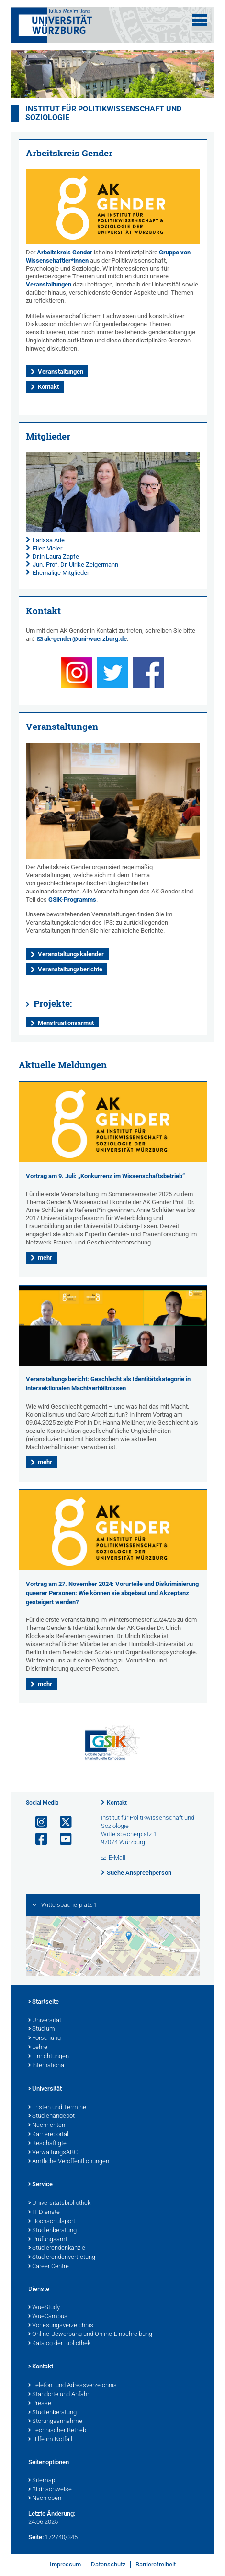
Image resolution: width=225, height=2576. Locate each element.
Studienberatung (52, 2230)
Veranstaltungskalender (71, 954)
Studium (41, 2029)
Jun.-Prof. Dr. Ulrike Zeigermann (75, 564)
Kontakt (48, 386)
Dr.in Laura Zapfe (56, 556)
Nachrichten (46, 2125)
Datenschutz (108, 2564)
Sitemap (41, 2481)
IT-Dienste (44, 2212)
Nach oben (44, 2498)
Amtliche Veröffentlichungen (68, 2162)
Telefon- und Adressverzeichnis (72, 2385)
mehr (45, 1257)
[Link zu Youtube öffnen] (61, 1839)
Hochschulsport (51, 2221)
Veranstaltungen (49, 284)
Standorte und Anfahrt (59, 2394)
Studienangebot (51, 2116)
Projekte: (53, 1003)
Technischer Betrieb (57, 2430)
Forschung (44, 2038)
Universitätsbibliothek (59, 2203)
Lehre (37, 2047)
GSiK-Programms (72, 899)
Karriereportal (48, 2134)
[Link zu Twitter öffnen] (61, 1822)
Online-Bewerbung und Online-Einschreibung (90, 2334)
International (47, 2065)
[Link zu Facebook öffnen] (37, 1839)
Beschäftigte (47, 2143)
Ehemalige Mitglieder (61, 572)
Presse (39, 2404)
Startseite (43, 2002)
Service (40, 2184)
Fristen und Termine (57, 2107)
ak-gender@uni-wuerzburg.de (85, 638)
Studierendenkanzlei (57, 2248)
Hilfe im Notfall (50, 2439)
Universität (44, 2020)
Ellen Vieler (47, 548)
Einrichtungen (48, 2056)
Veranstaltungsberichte (70, 969)
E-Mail (117, 1857)
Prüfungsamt (48, 2239)
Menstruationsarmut (66, 1022)
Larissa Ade (49, 540)
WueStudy (44, 2307)
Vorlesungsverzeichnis (60, 2326)
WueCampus (48, 2316)
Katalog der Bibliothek (59, 2343)
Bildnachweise (50, 2490)
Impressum (65, 2564)
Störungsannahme (55, 2421)
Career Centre (48, 2266)
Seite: (36, 2537)
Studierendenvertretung (61, 2257)
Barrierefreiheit (155, 2564)
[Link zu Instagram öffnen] (37, 1822)
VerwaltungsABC (53, 2152)
